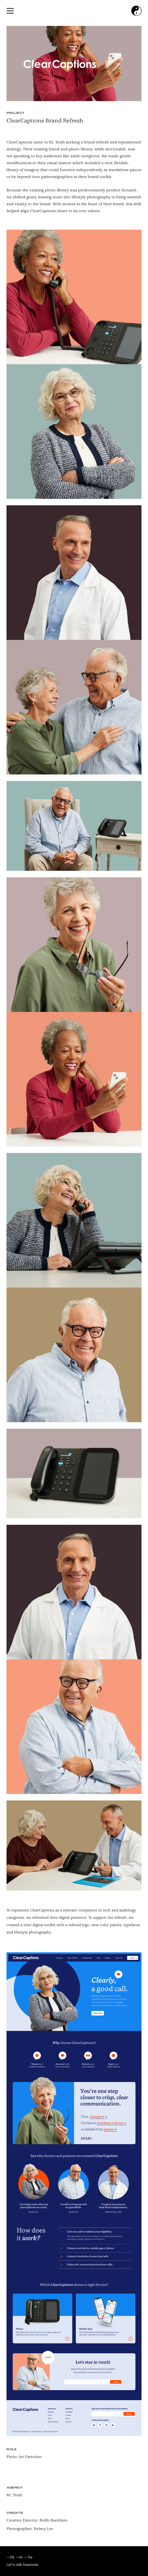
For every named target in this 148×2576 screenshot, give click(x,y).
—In (19, 2558)
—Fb (11, 2558)
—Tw (28, 2558)
